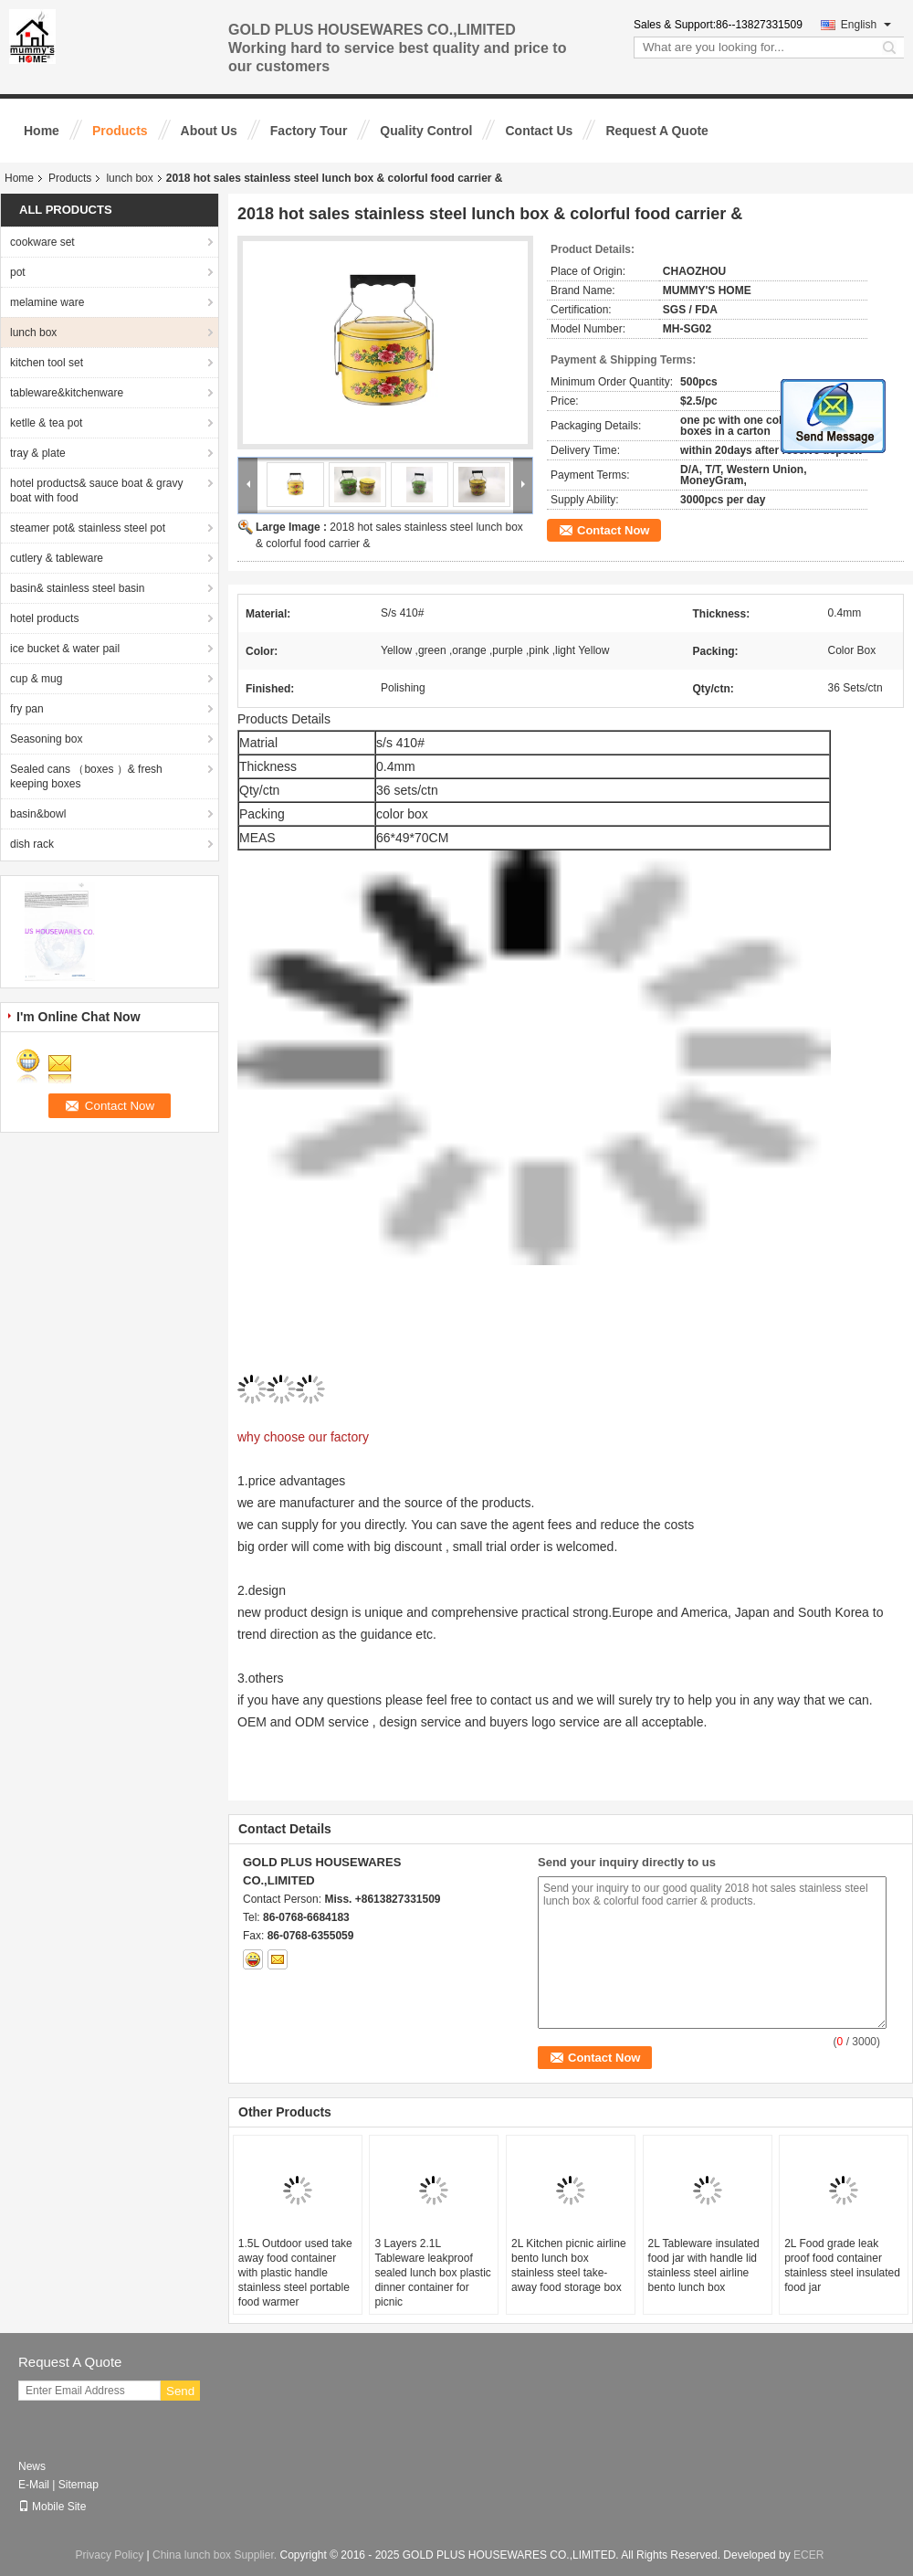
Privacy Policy (110, 2555)
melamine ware (47, 302)
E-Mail (33, 2484)
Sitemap (78, 2484)
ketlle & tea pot (46, 423)
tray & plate (38, 453)
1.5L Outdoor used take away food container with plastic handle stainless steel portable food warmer (295, 2272)
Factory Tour (309, 130)
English (866, 24)
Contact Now (613, 530)
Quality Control (426, 130)
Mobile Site (52, 2506)
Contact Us (538, 130)
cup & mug (36, 678)
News (32, 2466)
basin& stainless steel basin (77, 588)
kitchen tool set (46, 362)
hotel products (44, 618)
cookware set (42, 242)
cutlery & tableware (56, 558)
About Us (209, 130)
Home (41, 130)
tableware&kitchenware (66, 392)
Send (180, 2391)
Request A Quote (656, 130)
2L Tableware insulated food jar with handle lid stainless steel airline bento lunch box (704, 2265)
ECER (808, 2555)
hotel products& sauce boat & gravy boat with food (96, 490)
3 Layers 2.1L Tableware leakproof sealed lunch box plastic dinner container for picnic (432, 2272)
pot (18, 272)
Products (120, 130)
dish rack (32, 844)
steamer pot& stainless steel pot (87, 528)
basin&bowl (38, 814)
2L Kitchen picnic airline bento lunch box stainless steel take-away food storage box (568, 2265)
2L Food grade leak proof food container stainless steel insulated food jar (842, 2265)
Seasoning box (46, 739)
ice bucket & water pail (65, 648)
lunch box (129, 178)
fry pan (27, 708)
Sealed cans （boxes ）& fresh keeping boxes (86, 776)
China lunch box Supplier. (215, 2555)
